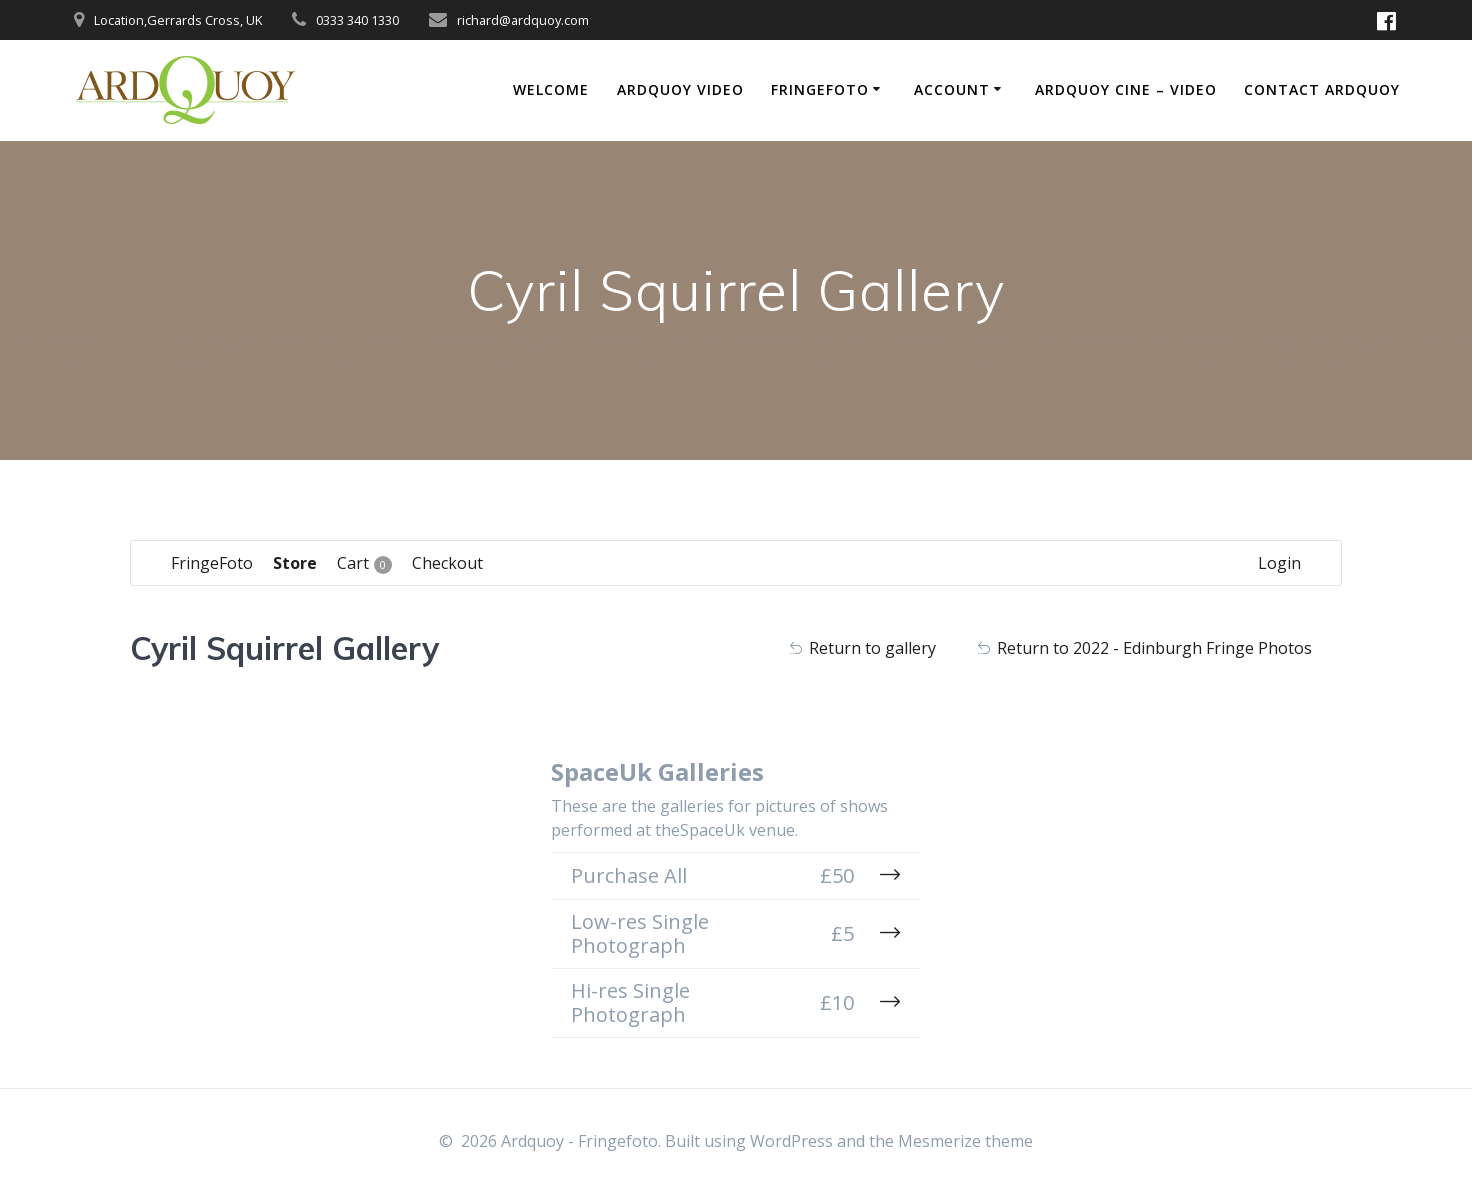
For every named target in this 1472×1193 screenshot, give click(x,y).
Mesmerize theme (965, 1141)
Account (952, 89)
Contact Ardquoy (1322, 89)
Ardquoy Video (680, 89)
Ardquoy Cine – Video (1126, 89)
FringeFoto (820, 89)
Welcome (551, 89)
